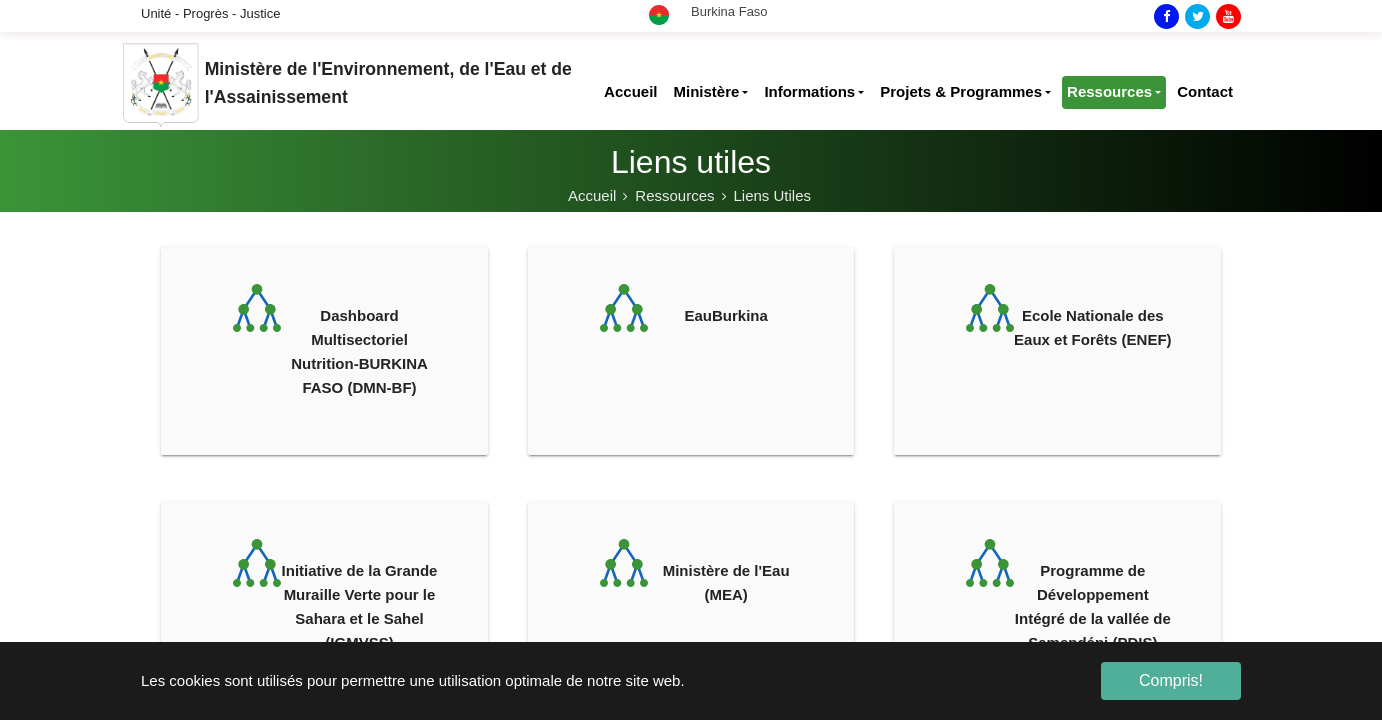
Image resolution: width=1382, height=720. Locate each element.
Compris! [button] (1171, 680)
